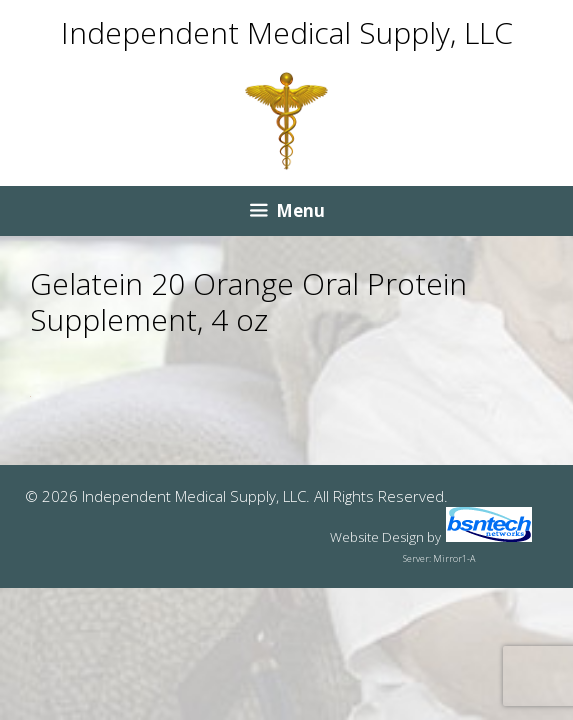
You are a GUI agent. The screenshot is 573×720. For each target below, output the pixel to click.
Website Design (377, 537)
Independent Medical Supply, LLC (287, 32)
